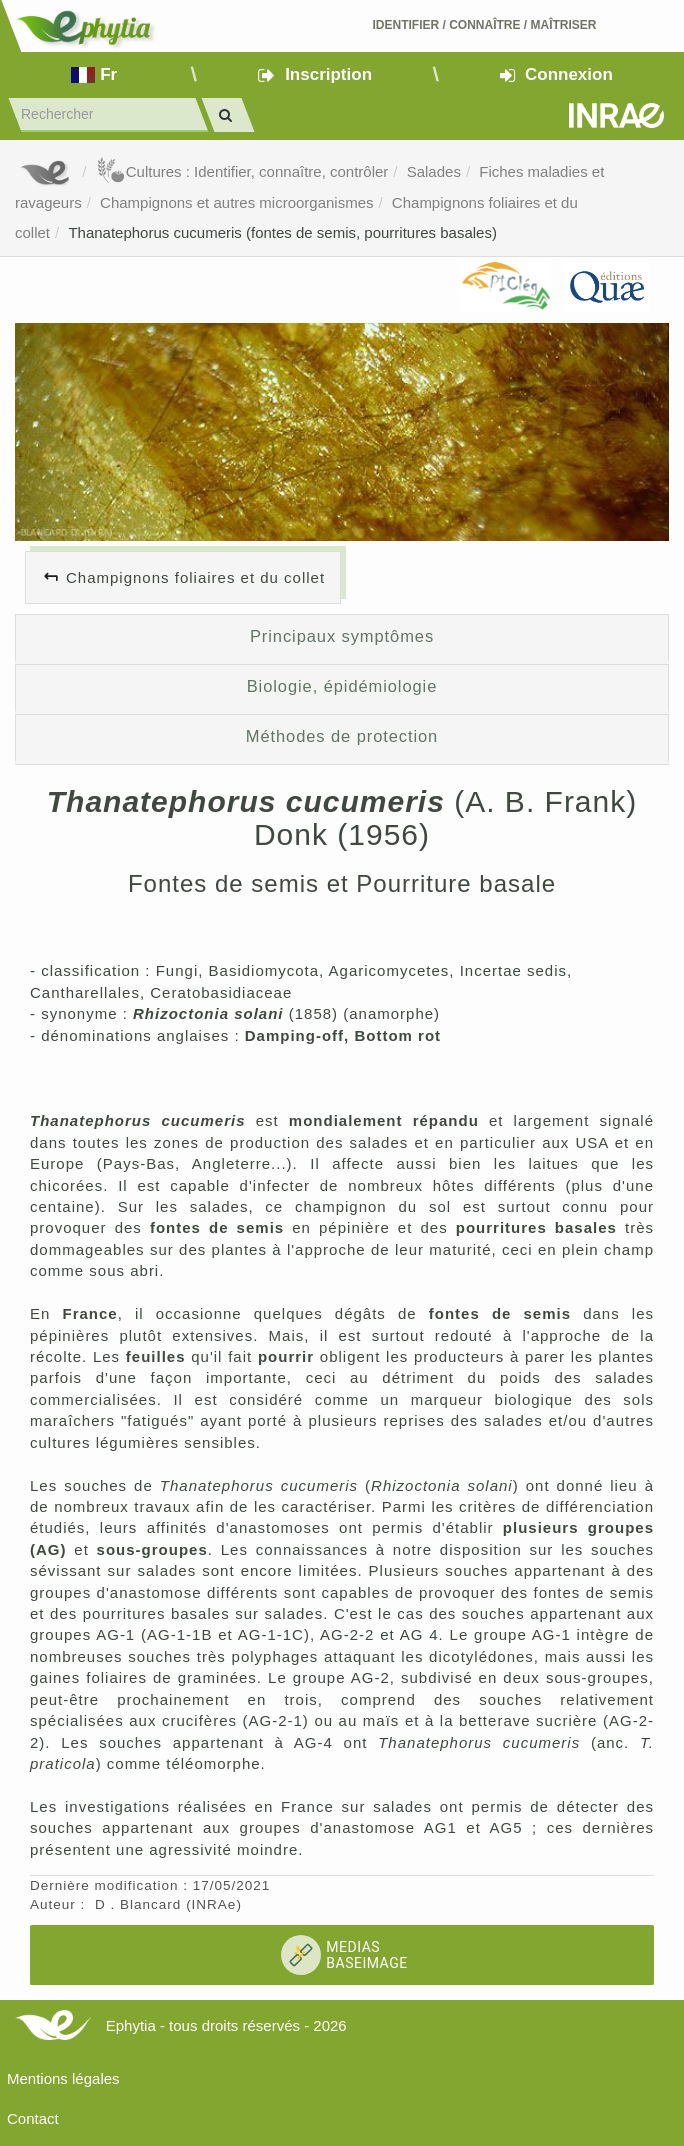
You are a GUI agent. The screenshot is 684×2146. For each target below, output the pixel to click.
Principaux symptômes (342, 636)
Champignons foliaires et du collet (195, 577)
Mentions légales (63, 2078)
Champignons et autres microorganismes (236, 202)
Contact (33, 2118)
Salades (434, 171)
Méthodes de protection (342, 736)
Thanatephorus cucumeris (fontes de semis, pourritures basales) (282, 232)
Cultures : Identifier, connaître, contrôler (242, 171)
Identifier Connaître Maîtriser (484, 25)
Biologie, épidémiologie (342, 686)
